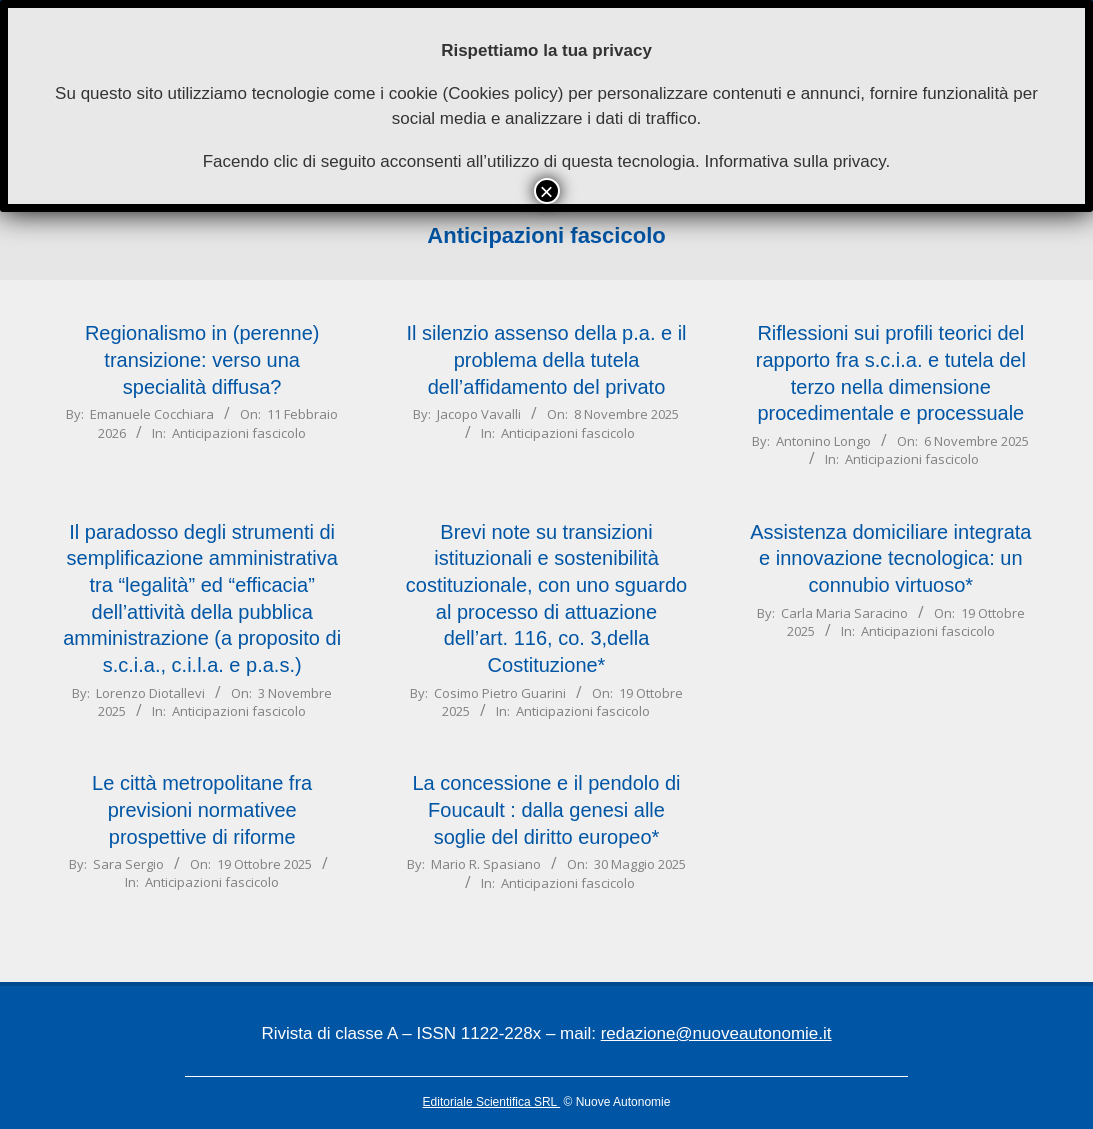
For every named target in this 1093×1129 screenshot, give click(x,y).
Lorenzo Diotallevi (150, 693)
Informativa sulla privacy (794, 161)
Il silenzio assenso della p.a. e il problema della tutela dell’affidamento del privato (546, 359)
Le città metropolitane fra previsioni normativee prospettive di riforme (202, 809)
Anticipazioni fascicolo (239, 433)
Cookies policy (503, 93)
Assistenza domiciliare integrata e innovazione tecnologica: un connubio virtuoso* (890, 558)
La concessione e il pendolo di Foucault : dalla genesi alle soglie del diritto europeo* (547, 809)
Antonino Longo (823, 441)
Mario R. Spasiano (486, 864)
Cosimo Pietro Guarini (500, 693)
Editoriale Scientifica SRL (492, 1102)
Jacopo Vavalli (479, 414)
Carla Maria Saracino (844, 613)
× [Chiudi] (546, 191)
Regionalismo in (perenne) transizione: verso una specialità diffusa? (202, 359)
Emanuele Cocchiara (152, 414)
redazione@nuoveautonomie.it (716, 1033)
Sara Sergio (128, 864)
